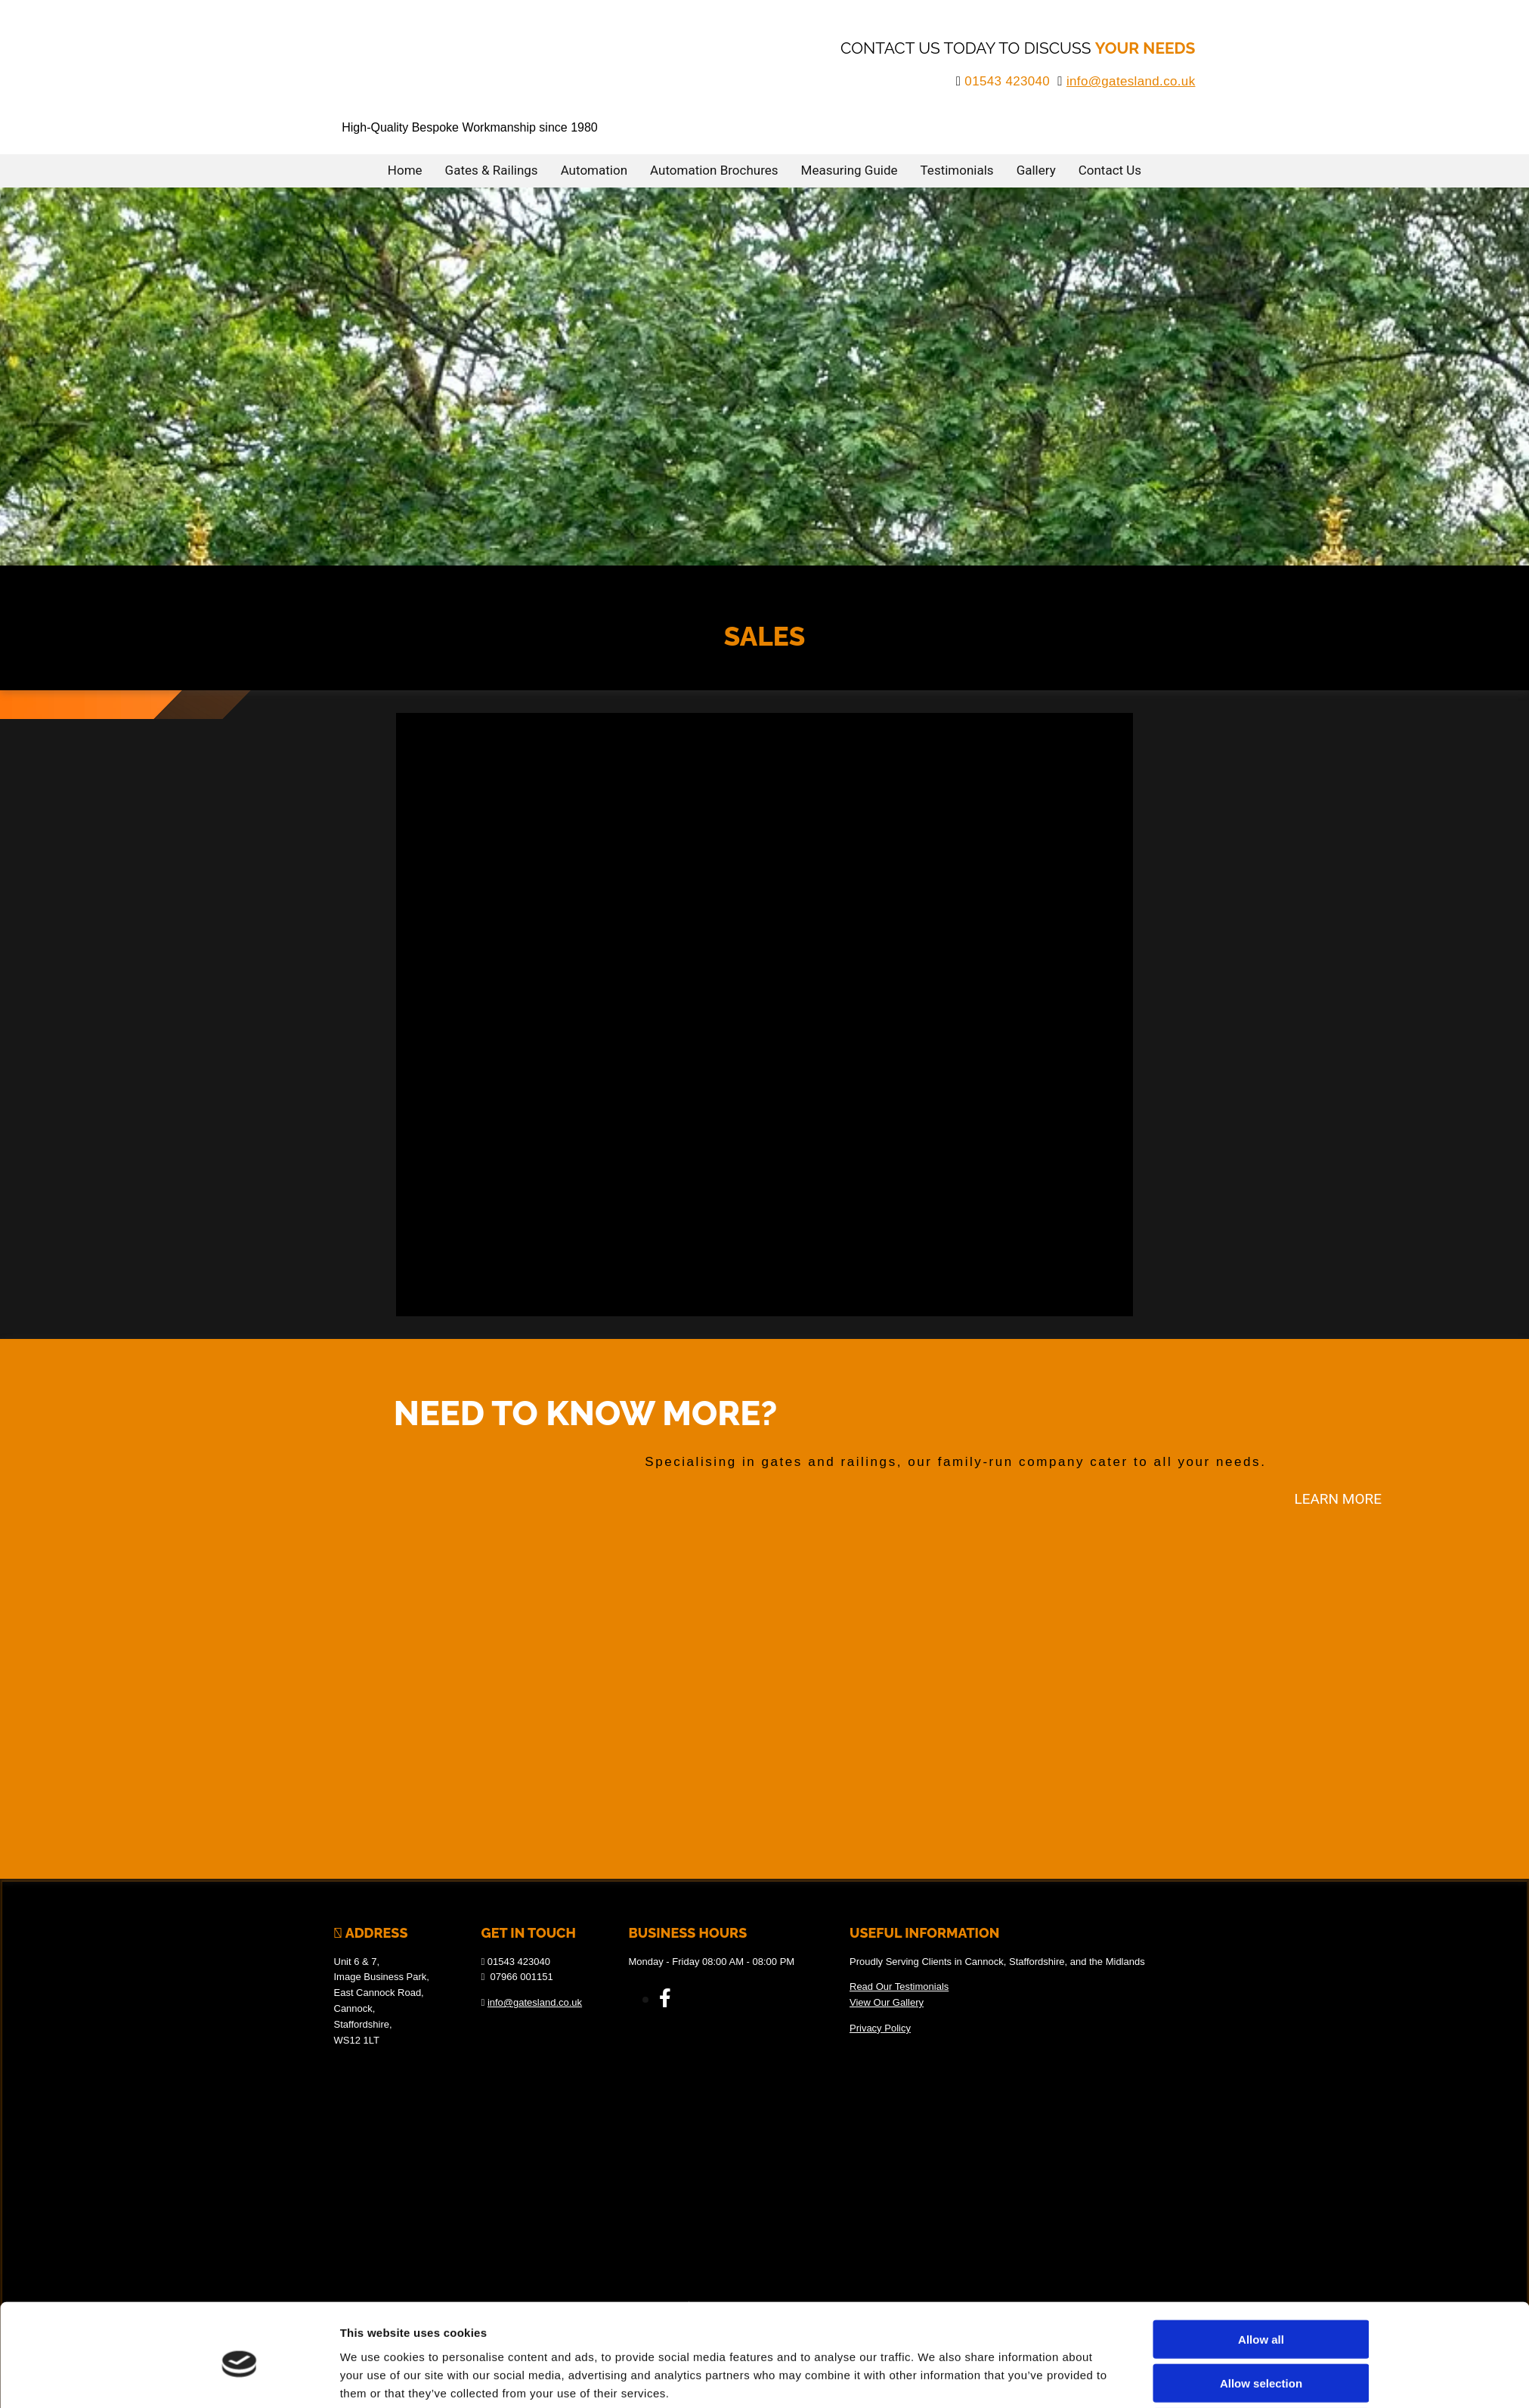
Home (405, 169)
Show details (934, 2072)
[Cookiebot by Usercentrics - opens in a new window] (239, 2073)
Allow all (1261, 1969)
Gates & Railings (491, 169)
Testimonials (957, 169)
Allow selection (1261, 2014)
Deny (1261, 2058)
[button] (1337, 1498)
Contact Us (1110, 169)
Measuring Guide (849, 169)
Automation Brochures (714, 169)
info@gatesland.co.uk (1131, 81)
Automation (594, 169)
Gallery (1036, 169)
